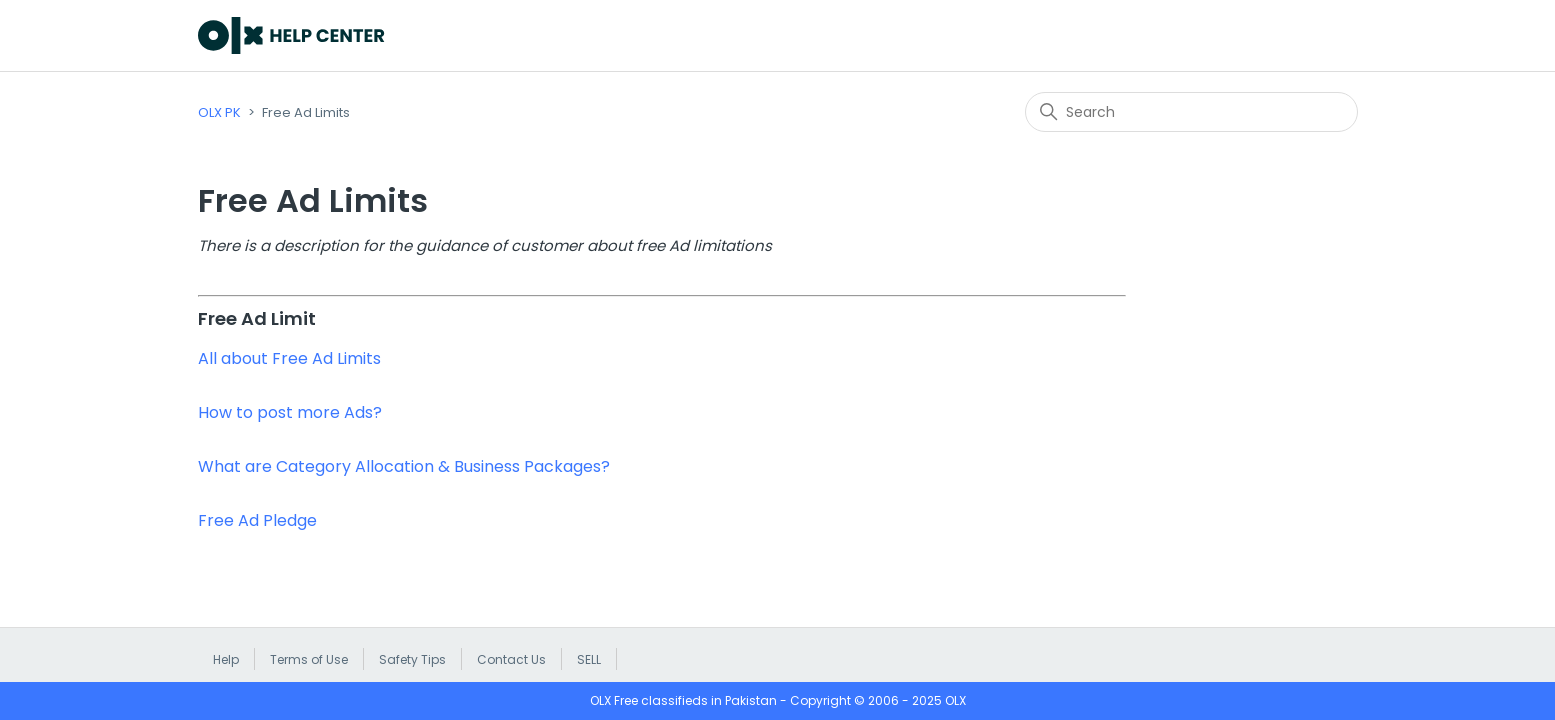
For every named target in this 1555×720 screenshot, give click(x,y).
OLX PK (219, 112)
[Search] (1191, 112)
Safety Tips (412, 659)
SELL (589, 659)
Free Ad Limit (257, 318)
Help (226, 659)
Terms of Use (309, 659)
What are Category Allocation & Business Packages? (404, 466)
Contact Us (511, 659)
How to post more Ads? (290, 412)
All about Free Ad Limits (289, 358)
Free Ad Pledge (257, 520)
